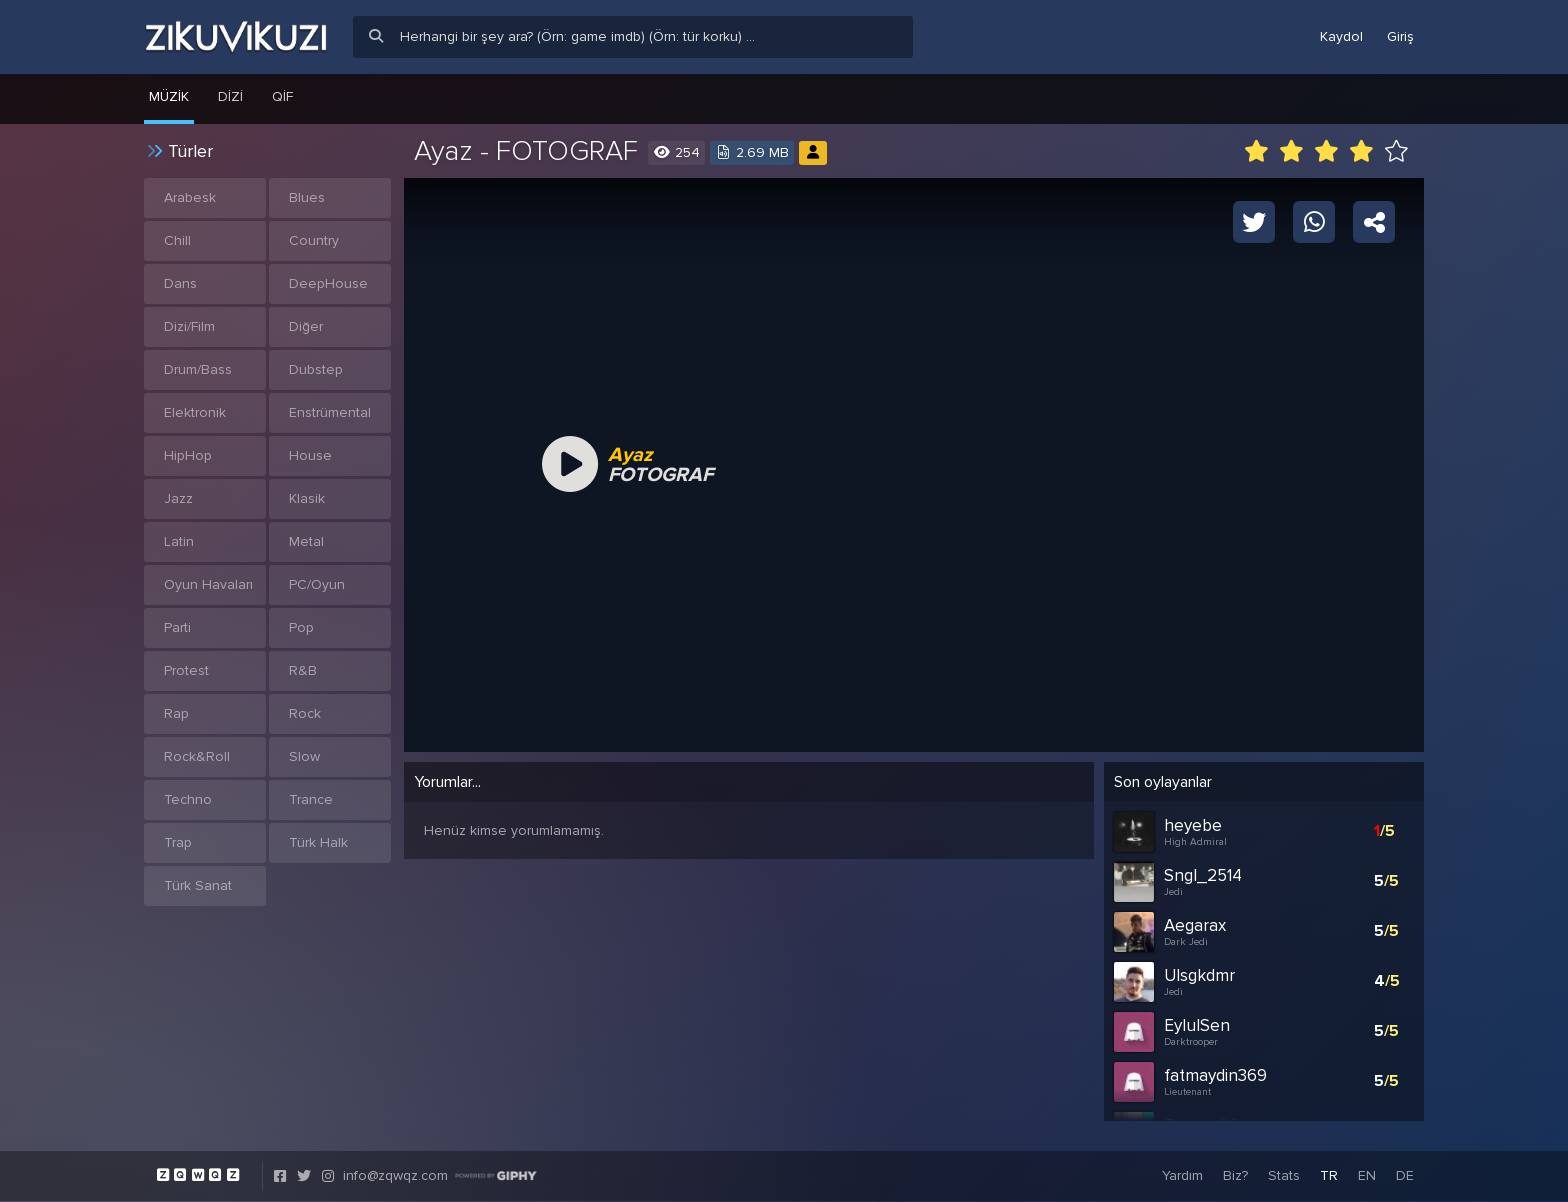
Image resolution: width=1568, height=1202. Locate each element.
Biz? (1235, 1176)
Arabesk (190, 197)
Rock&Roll (197, 756)
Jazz (178, 498)
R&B (303, 670)
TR (1329, 1176)
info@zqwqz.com (395, 1176)
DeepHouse (328, 283)
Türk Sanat (198, 885)
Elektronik (195, 412)
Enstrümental (330, 412)
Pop (301, 627)
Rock (305, 713)
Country (314, 240)
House (310, 455)
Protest (186, 670)
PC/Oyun (317, 584)
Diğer (306, 326)
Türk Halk (318, 842)
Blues (307, 197)
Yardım (1182, 1176)
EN (1367, 1176)
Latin (179, 541)
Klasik (307, 498)
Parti (177, 627)
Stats (1284, 1176)
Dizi (230, 96)
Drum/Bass (198, 369)
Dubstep (316, 369)
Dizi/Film (189, 326)
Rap (176, 713)
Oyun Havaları (208, 584)
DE (1405, 1176)
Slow (304, 756)
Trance (311, 799)
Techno (188, 799)
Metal (306, 541)
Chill (177, 240)
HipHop (188, 455)
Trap (178, 842)
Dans (180, 283)
